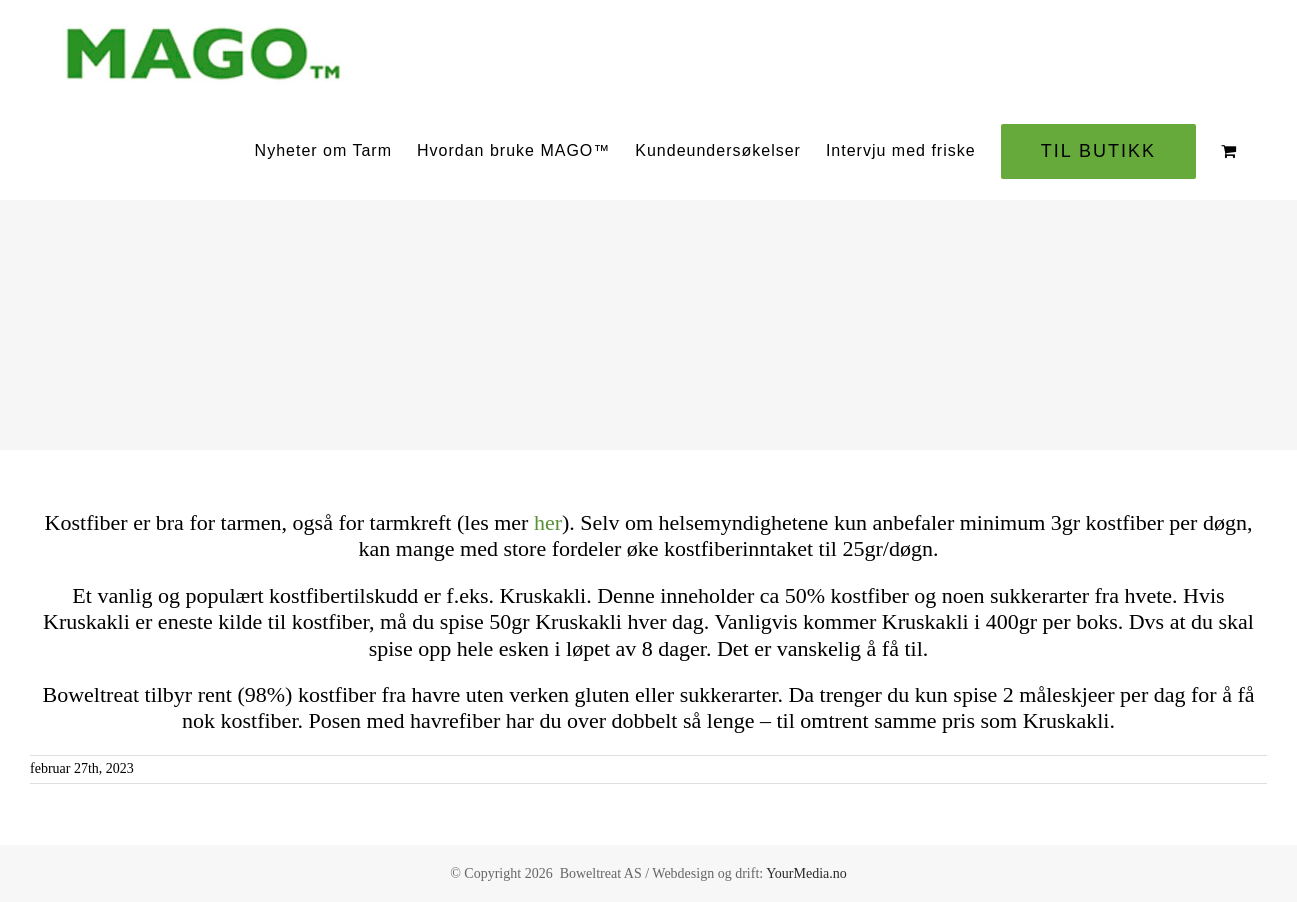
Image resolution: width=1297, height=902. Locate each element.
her (548, 522)
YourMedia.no (806, 873)
